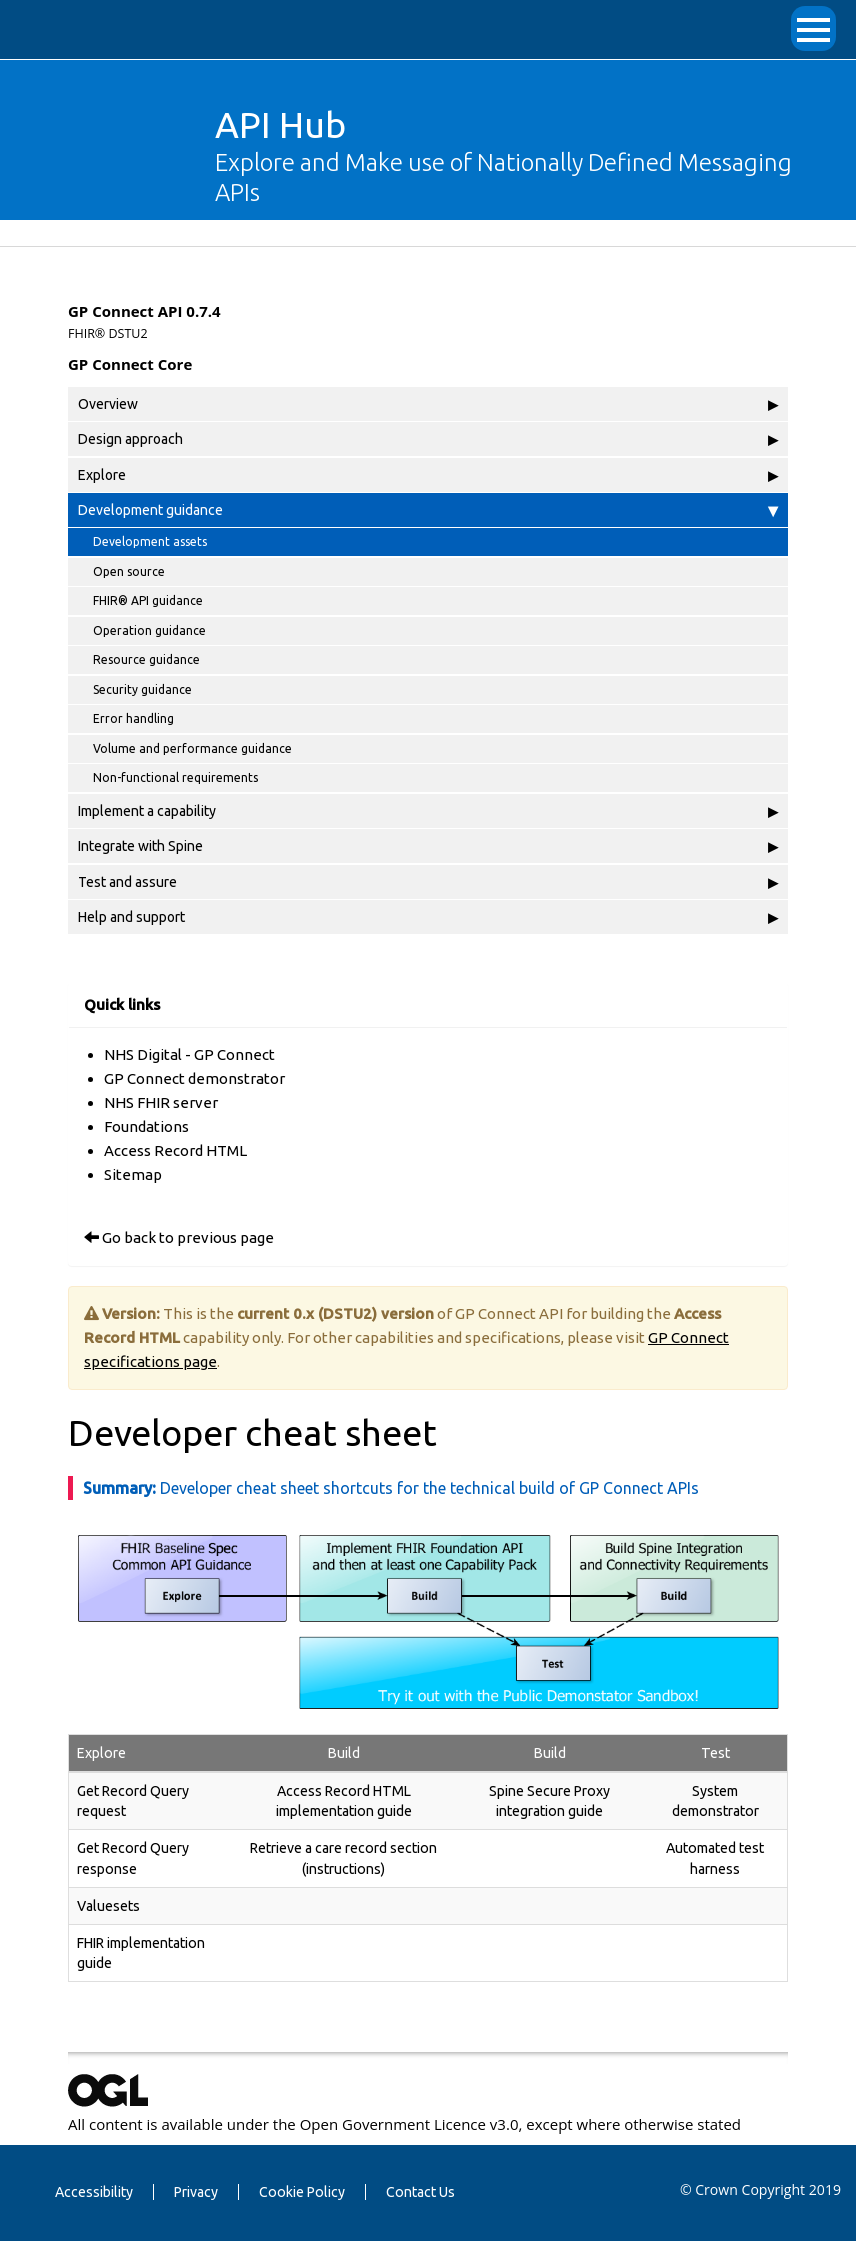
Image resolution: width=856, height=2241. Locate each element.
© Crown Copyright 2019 (760, 2189)
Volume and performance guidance (192, 748)
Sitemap (133, 1174)
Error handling (133, 718)
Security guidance (142, 689)
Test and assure (428, 882)
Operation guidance (149, 630)
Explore (428, 475)
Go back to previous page (188, 1237)
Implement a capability (428, 811)
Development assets (150, 541)
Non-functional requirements (175, 777)
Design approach (428, 439)
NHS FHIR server (161, 1102)
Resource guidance (146, 659)
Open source (129, 571)
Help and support (428, 917)
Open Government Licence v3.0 (409, 2124)
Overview (428, 404)
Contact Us (420, 2192)
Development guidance (428, 510)
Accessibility (94, 2192)
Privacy (196, 2192)
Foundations (146, 1126)
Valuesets (108, 1906)
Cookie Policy (302, 2192)
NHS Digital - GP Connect (189, 1054)
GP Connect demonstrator (194, 1078)
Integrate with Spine (428, 846)
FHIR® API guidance (148, 600)
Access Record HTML (175, 1150)
